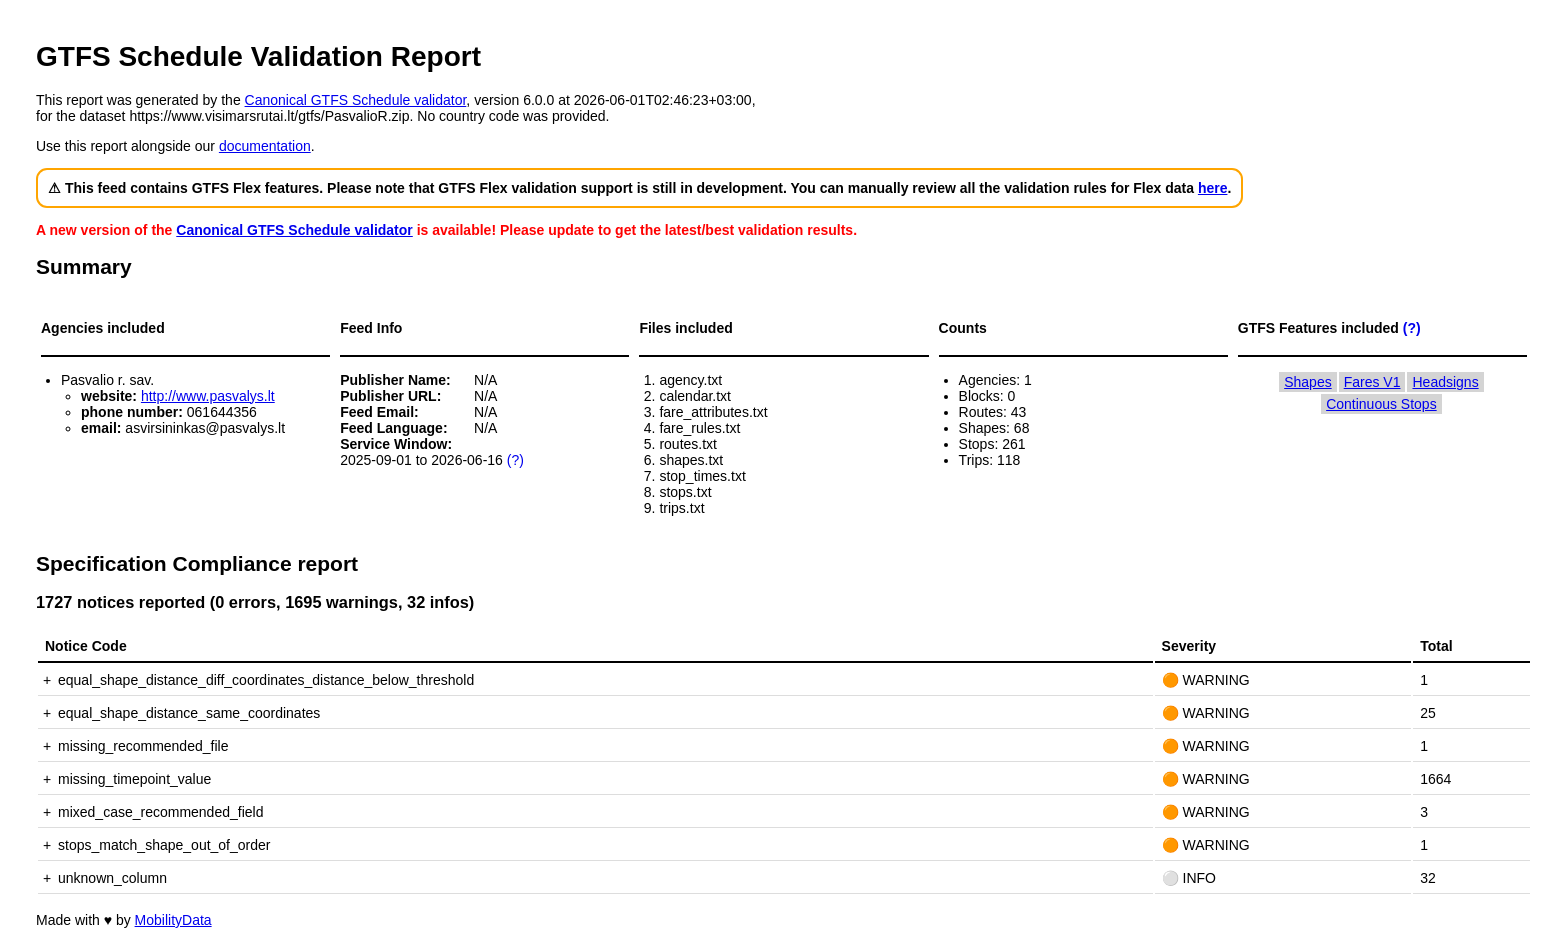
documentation (265, 146)
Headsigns (1445, 382)
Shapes (1307, 382)
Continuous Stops (1381, 404)
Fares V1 (1372, 382)
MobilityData (173, 920)
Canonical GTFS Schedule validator (356, 100)
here (1213, 188)
